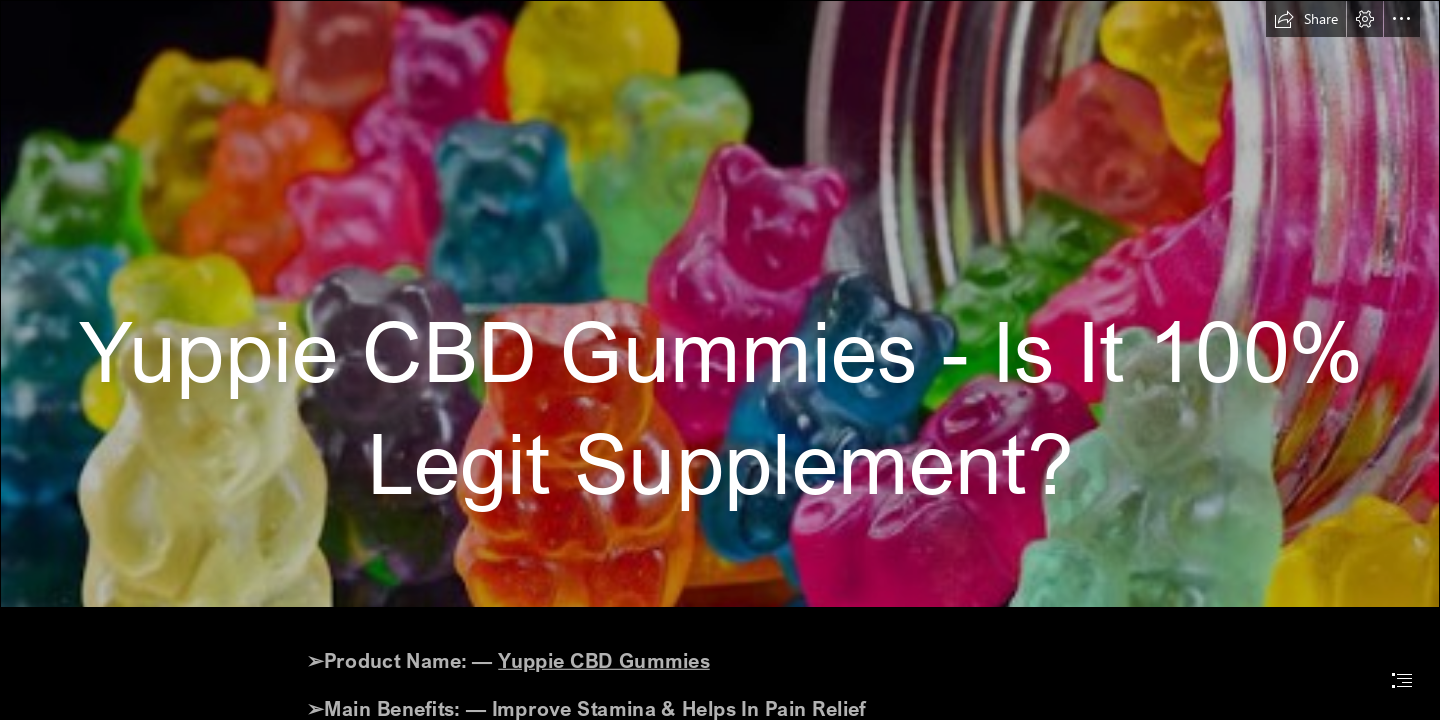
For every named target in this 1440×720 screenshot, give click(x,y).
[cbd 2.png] (720, 304)
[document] (720, 360)
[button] (1306, 19)
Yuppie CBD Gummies (604, 659)
